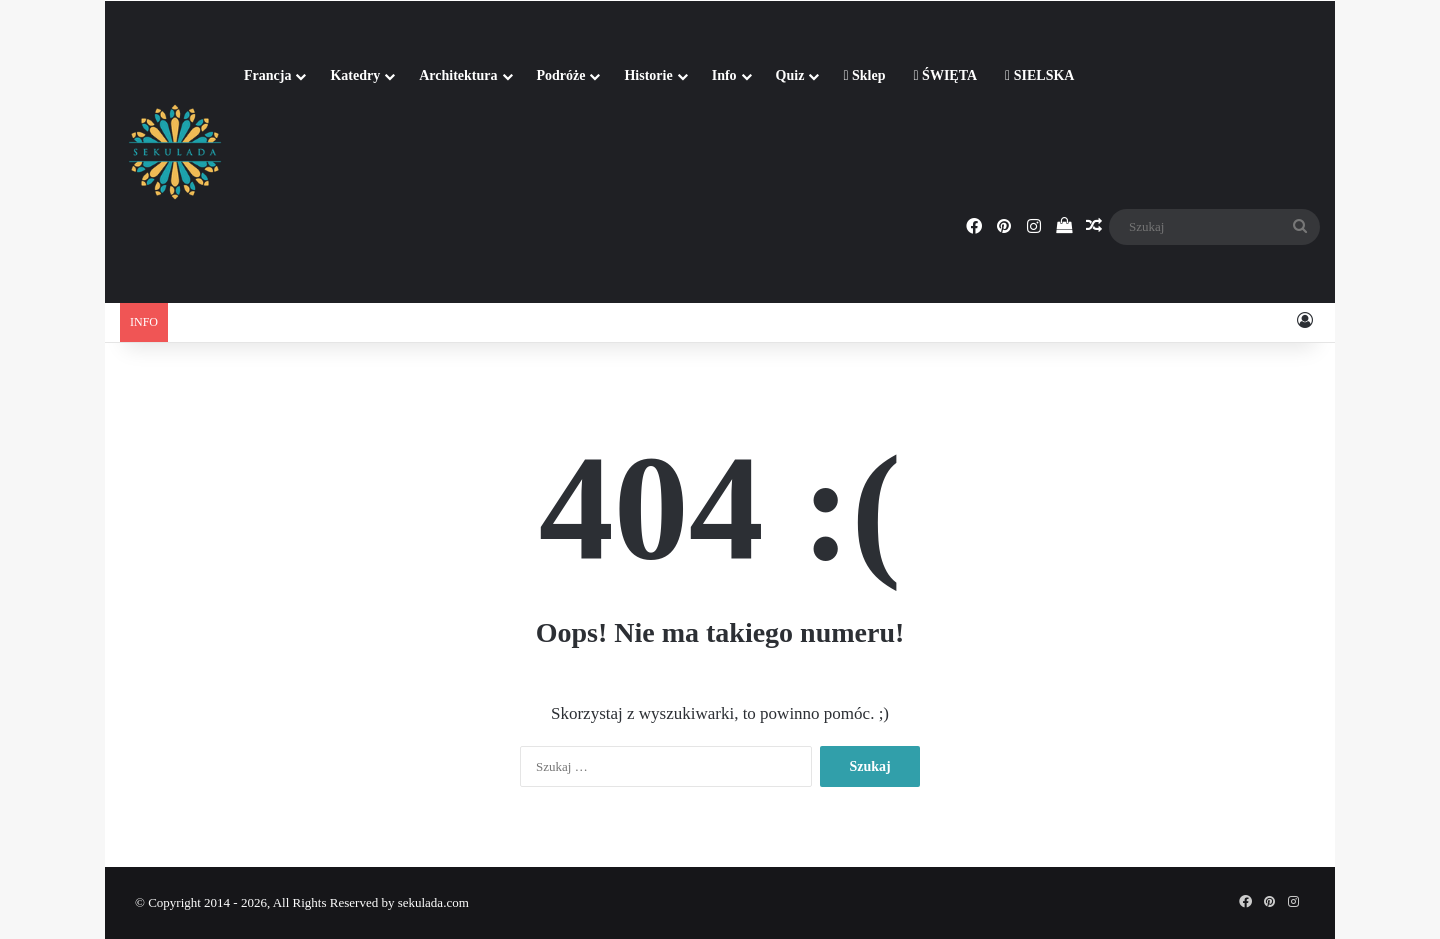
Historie (648, 75)
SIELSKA (1039, 75)
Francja (267, 75)
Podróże (561, 75)
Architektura (458, 75)
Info (724, 75)
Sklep (864, 75)
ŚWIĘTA (945, 75)
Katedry (355, 75)
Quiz (790, 75)
